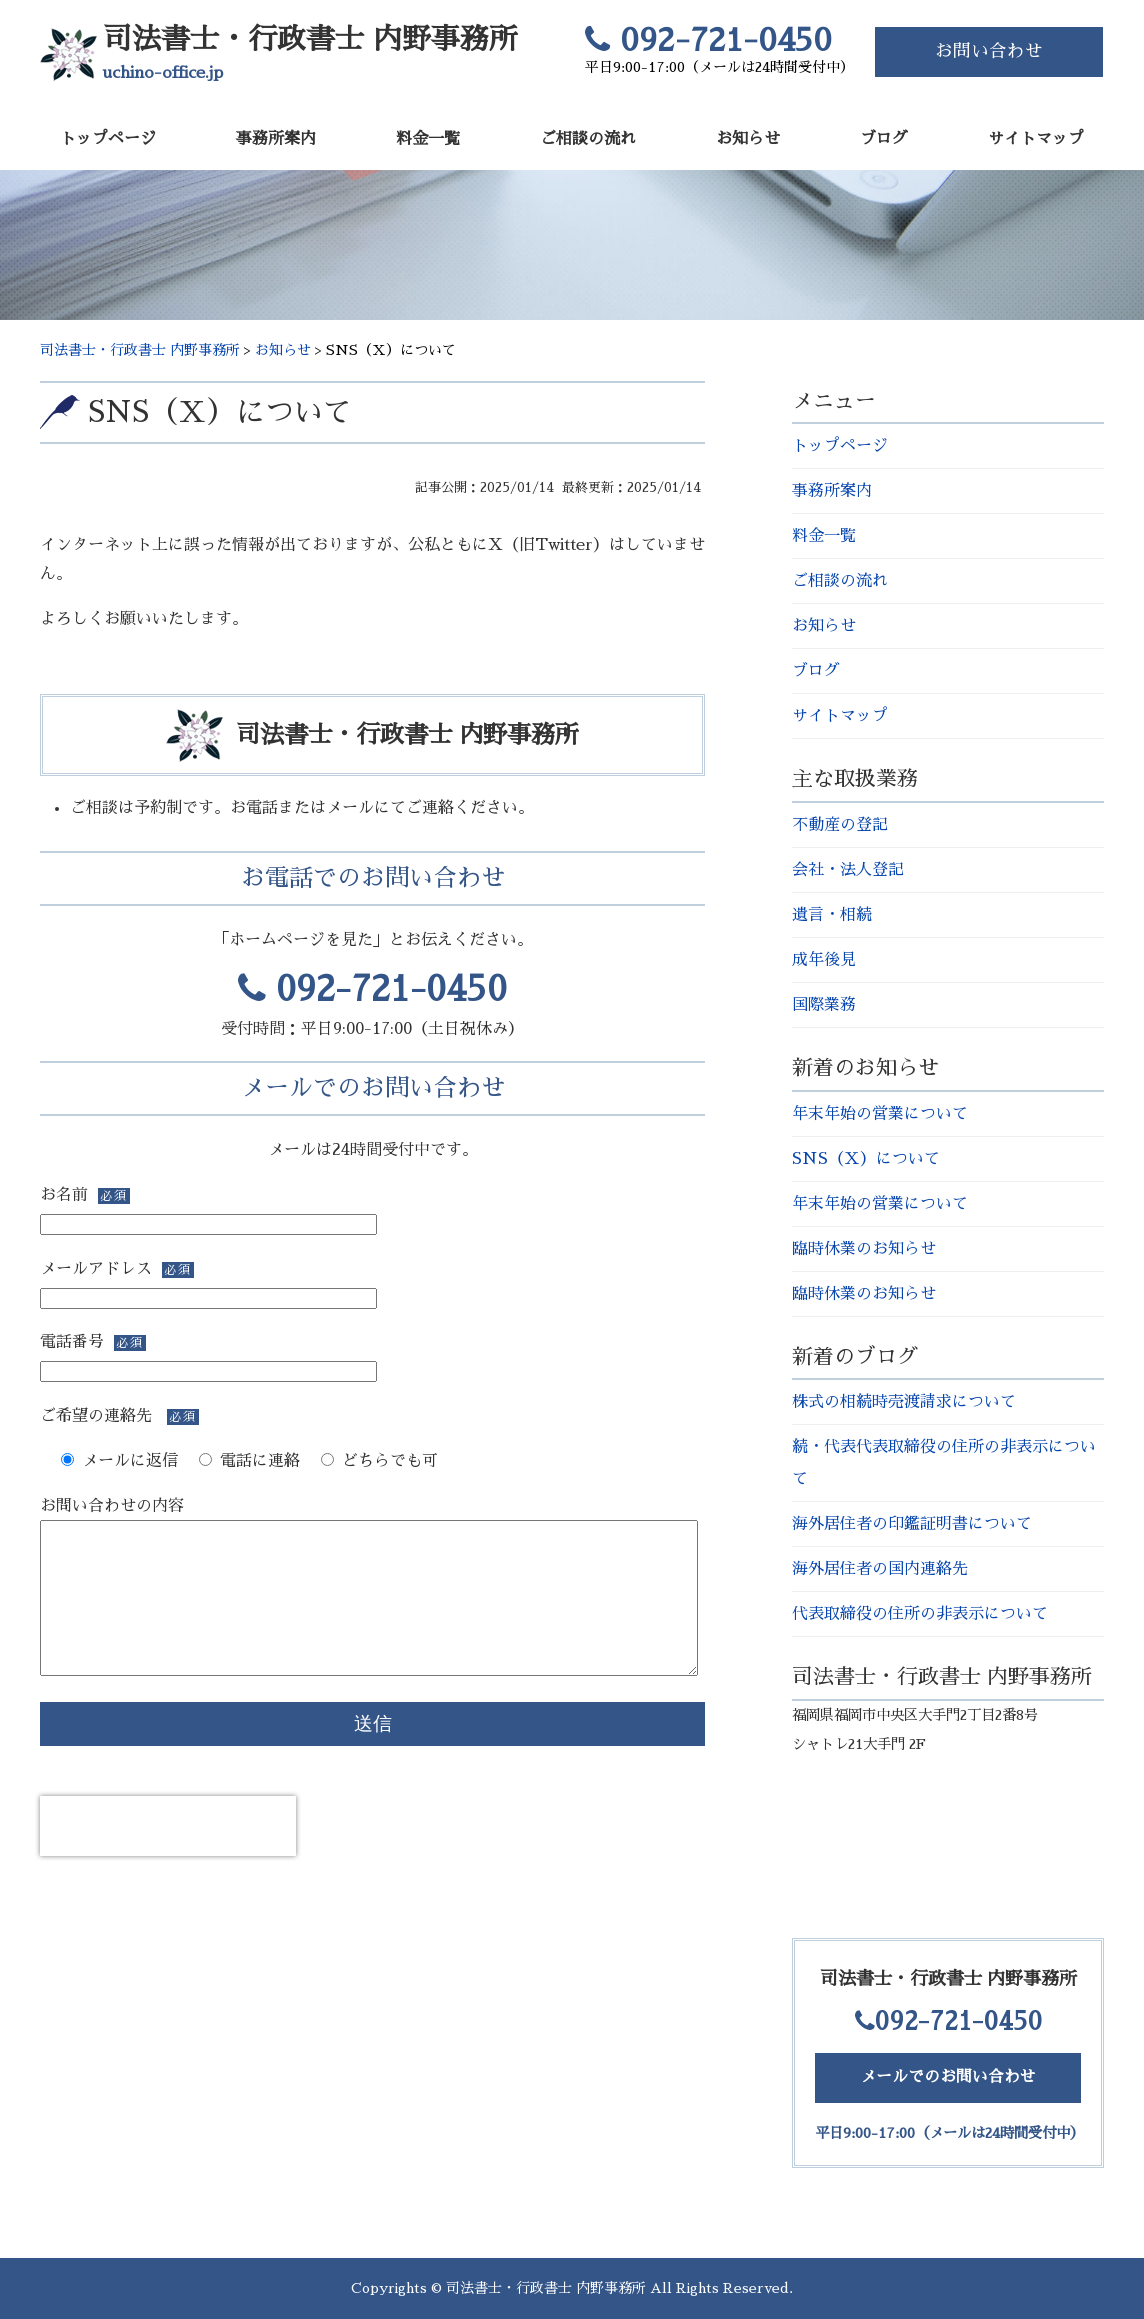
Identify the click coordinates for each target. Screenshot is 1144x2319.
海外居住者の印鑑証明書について (912, 1524)
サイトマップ (1036, 139)
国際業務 (824, 1005)
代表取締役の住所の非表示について (920, 1614)
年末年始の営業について (880, 1114)
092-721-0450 (372, 989)
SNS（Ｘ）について (220, 412)
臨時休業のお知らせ (864, 1249)
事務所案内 (276, 139)
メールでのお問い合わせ (948, 2077)
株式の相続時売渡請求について (904, 1402)
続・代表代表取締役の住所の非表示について (944, 1463)
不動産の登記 (840, 825)
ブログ (884, 139)
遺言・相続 (832, 915)
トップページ (108, 139)
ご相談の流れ (588, 139)
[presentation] (168, 1856)
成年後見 (824, 960)
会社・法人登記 (848, 870)
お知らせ (748, 139)
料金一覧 (428, 139)
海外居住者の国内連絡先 (880, 1569)
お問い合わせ (989, 51)
